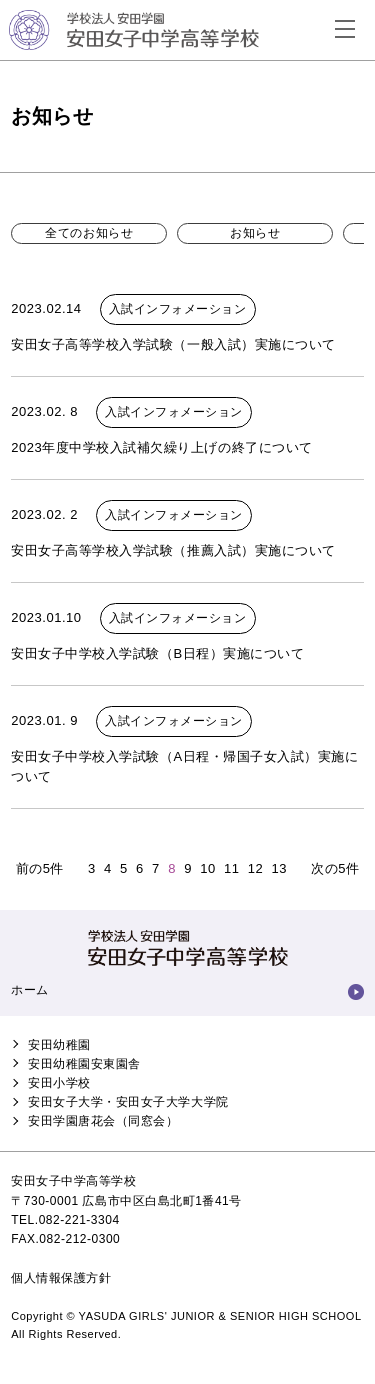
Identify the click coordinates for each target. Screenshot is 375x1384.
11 (232, 868)
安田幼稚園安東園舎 (84, 1064)
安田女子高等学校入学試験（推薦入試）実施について (173, 550)
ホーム (30, 990)
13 (279, 868)
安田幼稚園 (59, 1045)
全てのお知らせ (89, 233)
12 (256, 868)
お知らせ (255, 233)
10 (208, 868)
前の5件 (40, 868)
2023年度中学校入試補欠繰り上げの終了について (161, 447)
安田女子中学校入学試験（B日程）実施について (157, 653)
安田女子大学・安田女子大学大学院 (128, 1102)
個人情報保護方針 (61, 1278)
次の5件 (335, 868)
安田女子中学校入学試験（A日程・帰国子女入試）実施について (184, 767)
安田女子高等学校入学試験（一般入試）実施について (173, 344)
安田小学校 (59, 1083)
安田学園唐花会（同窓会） (103, 1121)
